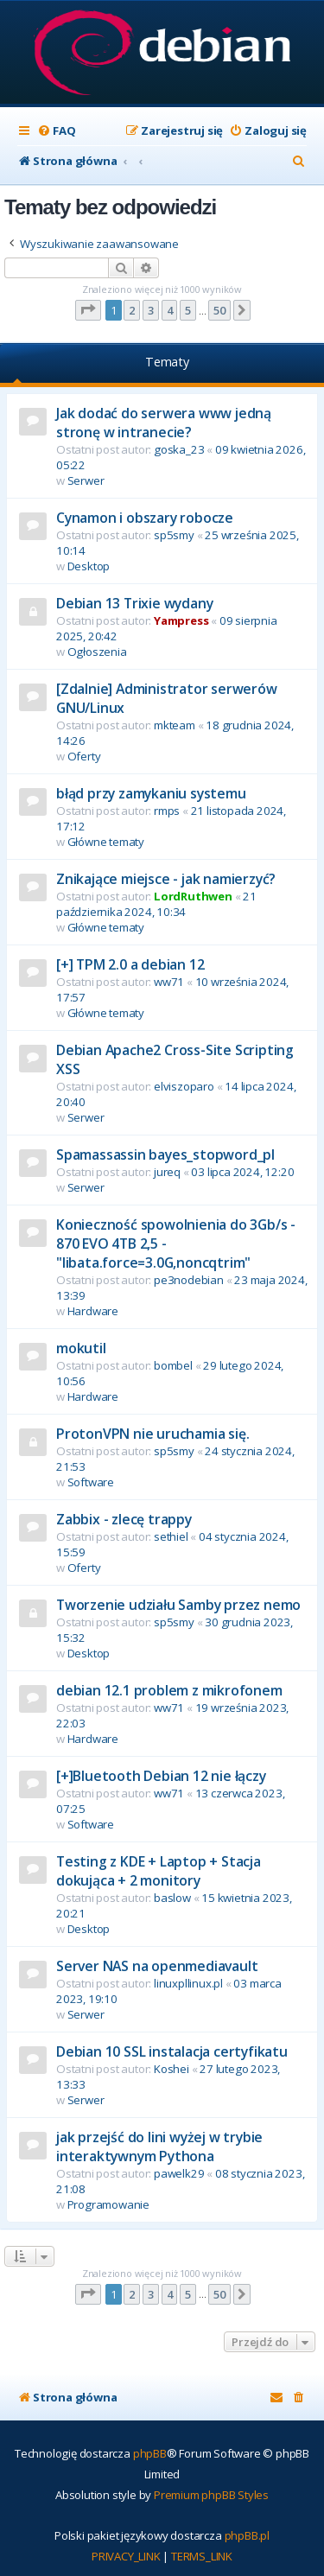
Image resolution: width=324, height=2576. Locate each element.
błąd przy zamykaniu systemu (151, 793)
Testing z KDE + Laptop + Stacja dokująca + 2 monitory (158, 1871)
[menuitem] (56, 130)
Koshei (171, 2069)
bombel (173, 1365)
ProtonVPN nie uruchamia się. (152, 1433)
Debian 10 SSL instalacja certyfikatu (172, 2051)
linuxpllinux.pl (188, 1983)
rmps (167, 810)
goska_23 (179, 449)
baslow (172, 1897)
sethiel (171, 1536)
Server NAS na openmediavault (156, 1965)
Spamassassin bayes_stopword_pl (165, 1154)
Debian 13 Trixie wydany (134, 603)
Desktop (89, 566)
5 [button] (188, 310)
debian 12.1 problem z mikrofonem (169, 1690)
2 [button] (132, 310)
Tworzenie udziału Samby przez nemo (178, 1604)
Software (90, 1482)
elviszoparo (184, 1086)
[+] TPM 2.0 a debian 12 (130, 964)
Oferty (84, 756)
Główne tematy (105, 841)
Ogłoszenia (97, 651)
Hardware (92, 1311)
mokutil (81, 1348)
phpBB (150, 2453)
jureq (167, 1172)
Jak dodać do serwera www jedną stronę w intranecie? (163, 423)
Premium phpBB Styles (211, 2495)
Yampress (181, 620)
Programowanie (108, 2204)
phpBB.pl (247, 2535)
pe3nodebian (189, 1280)
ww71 (169, 981)
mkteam (174, 725)
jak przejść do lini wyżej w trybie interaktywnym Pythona (159, 2147)
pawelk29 (179, 2173)
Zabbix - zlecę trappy (124, 1519)
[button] (88, 310)
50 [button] (219, 310)
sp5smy (174, 535)
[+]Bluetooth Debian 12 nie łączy (161, 1775)
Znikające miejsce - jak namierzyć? (166, 878)
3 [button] (151, 310)
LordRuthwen (193, 896)
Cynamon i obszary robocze (144, 517)
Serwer (86, 480)
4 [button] (170, 310)
